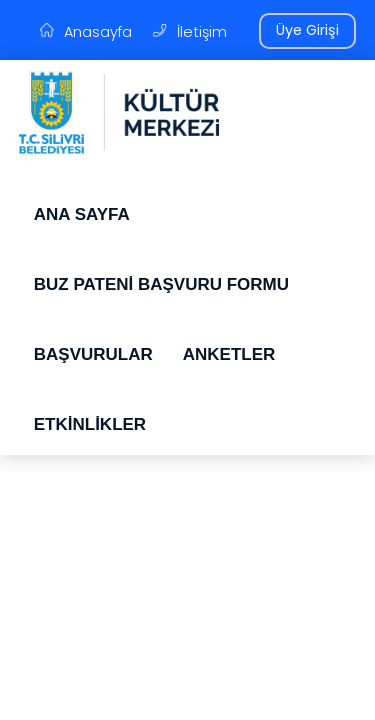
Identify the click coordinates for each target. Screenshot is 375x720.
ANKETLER (229, 354)
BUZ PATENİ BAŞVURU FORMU (161, 284)
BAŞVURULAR (93, 354)
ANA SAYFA (82, 214)
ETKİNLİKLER (90, 424)
